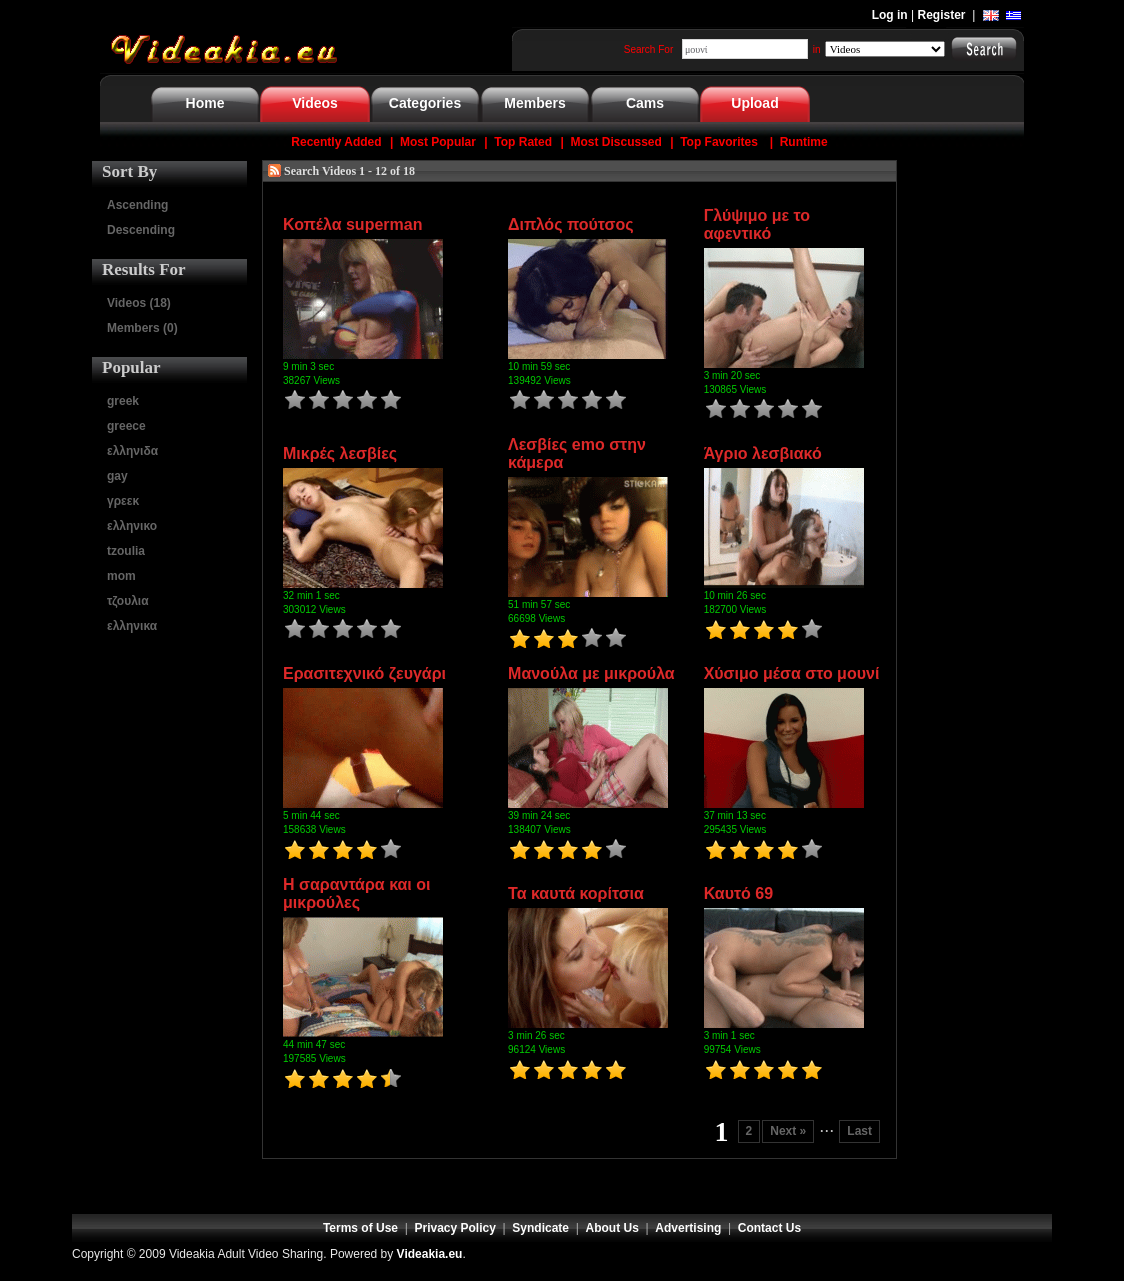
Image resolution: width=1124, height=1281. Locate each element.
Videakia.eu (430, 1254)
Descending (141, 230)
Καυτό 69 (739, 893)
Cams (645, 103)
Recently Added (336, 142)
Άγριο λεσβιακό (763, 453)
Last (859, 1131)
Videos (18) (139, 303)
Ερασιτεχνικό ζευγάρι (364, 673)
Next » (788, 1131)
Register (942, 15)
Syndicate (540, 1228)
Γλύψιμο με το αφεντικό (757, 224)
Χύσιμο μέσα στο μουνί (792, 673)
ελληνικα (132, 626)
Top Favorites (719, 142)
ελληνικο (132, 526)
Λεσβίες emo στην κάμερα (577, 453)
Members (534, 103)
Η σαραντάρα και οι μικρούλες (356, 893)
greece (126, 426)
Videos (315, 103)
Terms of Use (360, 1228)
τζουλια (128, 601)
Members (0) (142, 328)
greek (123, 401)
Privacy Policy (455, 1228)
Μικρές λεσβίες (340, 453)
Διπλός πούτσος (570, 224)
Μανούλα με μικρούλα (591, 673)
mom (121, 576)
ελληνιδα (132, 451)
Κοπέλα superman (352, 224)
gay (117, 476)
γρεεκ (123, 501)
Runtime (804, 142)
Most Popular (438, 142)
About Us (612, 1228)
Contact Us (769, 1228)
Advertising (688, 1228)
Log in (890, 15)
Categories (425, 103)
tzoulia (126, 551)
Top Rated (523, 142)
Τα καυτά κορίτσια (576, 893)
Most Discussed (615, 142)
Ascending (137, 205)
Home (205, 103)
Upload (754, 103)
